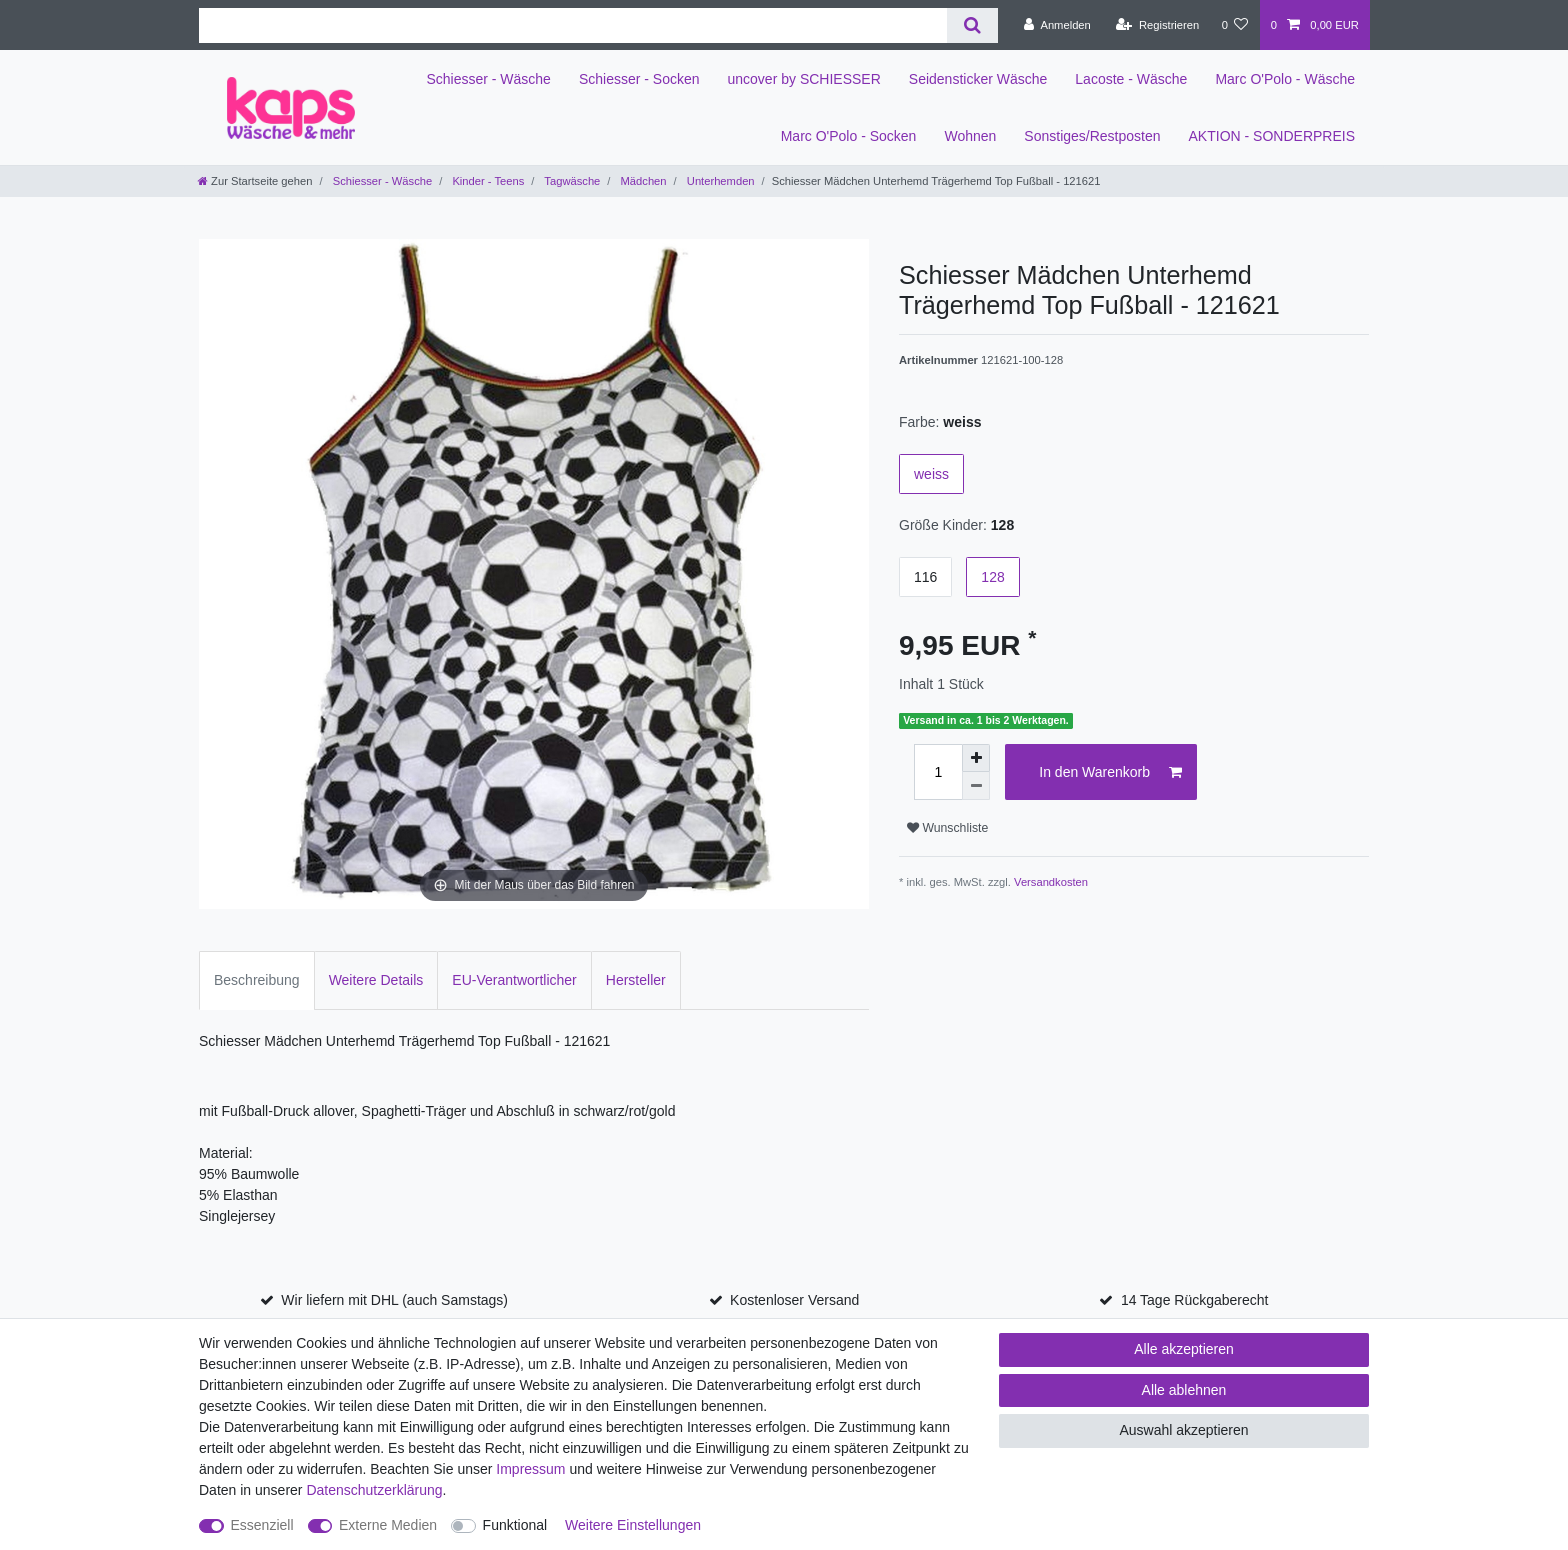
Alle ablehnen (1184, 1390)
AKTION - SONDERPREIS (1272, 136)
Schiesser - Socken (639, 79)
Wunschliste (947, 828)
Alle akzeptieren (1184, 1349)
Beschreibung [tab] (257, 980)
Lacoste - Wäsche (1131, 79)
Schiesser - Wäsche (488, 79)
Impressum (530, 1469)
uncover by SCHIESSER (804, 79)
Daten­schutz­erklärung (374, 1490)
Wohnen (970, 136)
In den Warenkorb (1110, 773)
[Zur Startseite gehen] (255, 181)
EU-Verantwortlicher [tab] (514, 980)
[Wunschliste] (1234, 25)
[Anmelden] (1057, 25)
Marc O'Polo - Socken (849, 136)
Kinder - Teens (486, 181)
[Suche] (972, 25)
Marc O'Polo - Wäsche (1285, 79)
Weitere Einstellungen (633, 1525)
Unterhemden (719, 181)
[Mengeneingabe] (938, 772)
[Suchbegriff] (573, 25)
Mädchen (641, 181)
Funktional (515, 1525)
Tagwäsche (570, 181)
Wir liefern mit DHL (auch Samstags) (394, 1300)
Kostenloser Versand (794, 1300)
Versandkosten (1051, 882)
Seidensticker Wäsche (978, 79)
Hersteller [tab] (636, 980)
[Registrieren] (1157, 25)
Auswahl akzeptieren (1183, 1430)
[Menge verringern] (976, 786)
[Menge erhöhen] (976, 758)
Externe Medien (388, 1525)
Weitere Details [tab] (376, 980)
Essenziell (262, 1525)
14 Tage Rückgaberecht (1195, 1300)
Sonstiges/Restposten (1092, 136)
